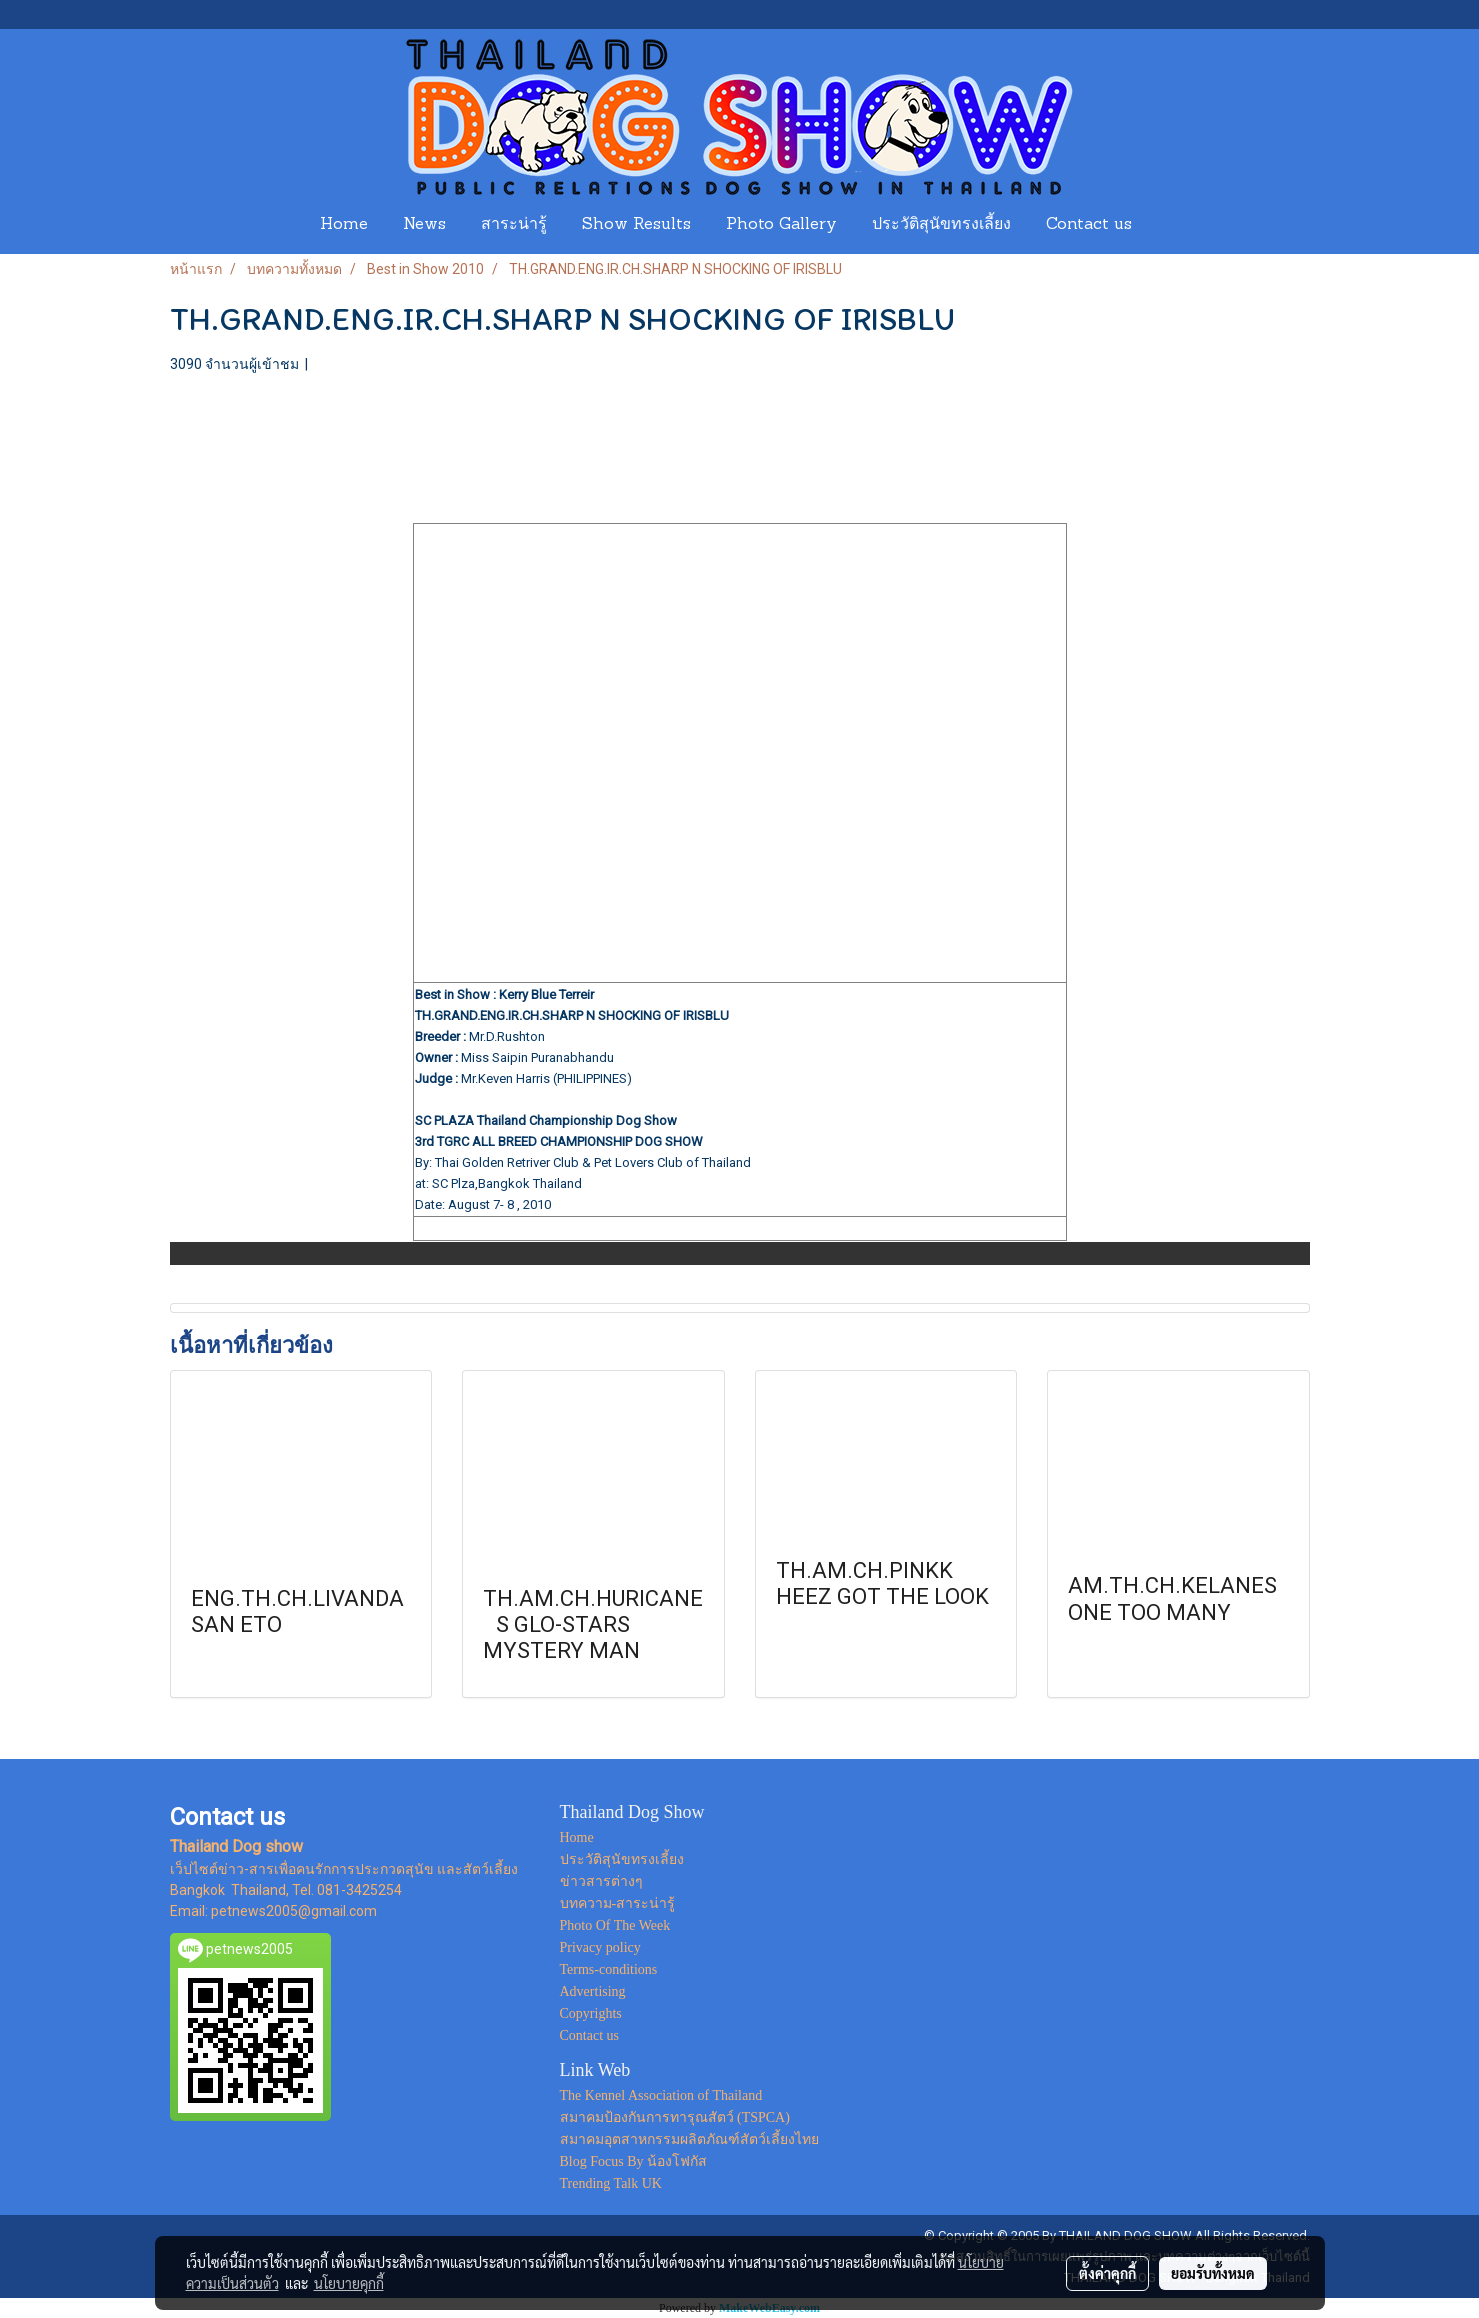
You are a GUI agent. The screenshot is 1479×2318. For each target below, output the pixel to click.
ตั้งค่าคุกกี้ (1107, 2273)
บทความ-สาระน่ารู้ (618, 1903)
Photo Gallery (781, 225)
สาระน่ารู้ (514, 225)
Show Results (636, 225)
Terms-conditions (609, 1969)
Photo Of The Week (615, 1925)
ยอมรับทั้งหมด (1213, 2273)
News (424, 225)
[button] (1168, 225)
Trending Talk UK (611, 2183)
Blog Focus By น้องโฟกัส (634, 2161)
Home (344, 225)
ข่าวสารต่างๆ (601, 1881)
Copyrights (591, 2013)
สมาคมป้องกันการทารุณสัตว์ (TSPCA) (675, 2117)
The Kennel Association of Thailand (661, 2095)
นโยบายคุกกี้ (349, 2283)
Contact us (1089, 225)
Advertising (593, 1991)
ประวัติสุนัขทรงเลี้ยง (941, 225)
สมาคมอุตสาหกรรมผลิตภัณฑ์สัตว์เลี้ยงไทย (689, 2139)
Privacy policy (600, 1947)
